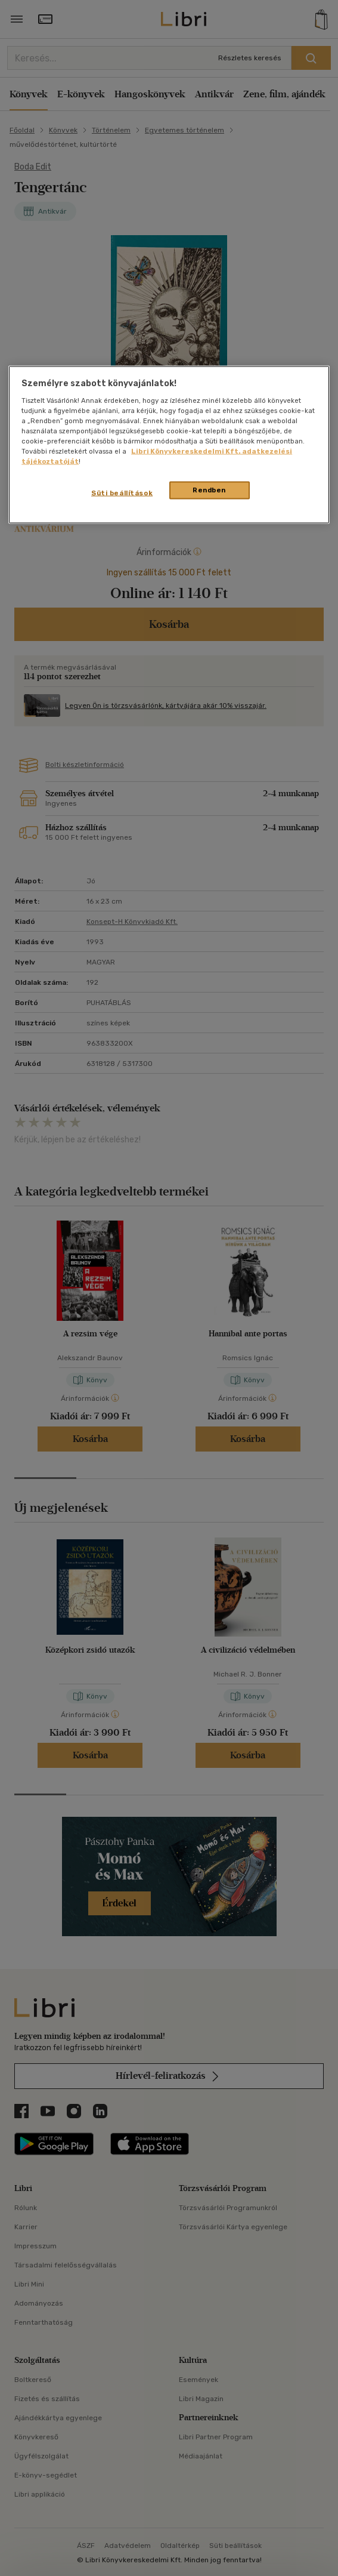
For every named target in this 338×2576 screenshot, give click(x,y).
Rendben (209, 490)
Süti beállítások (122, 493)
